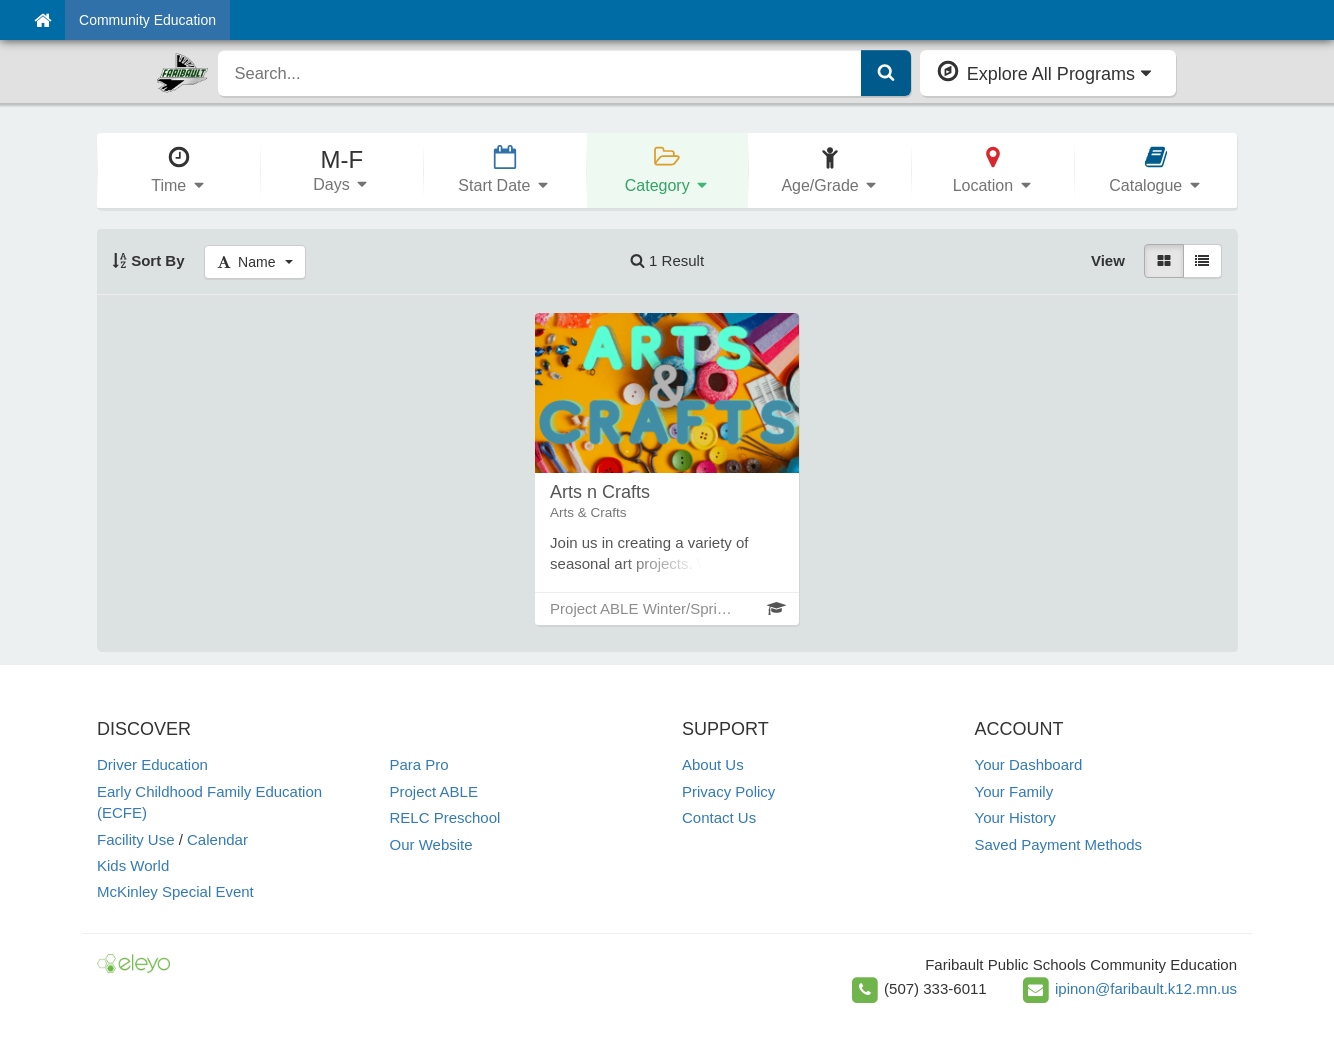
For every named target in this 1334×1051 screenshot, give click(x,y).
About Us (713, 764)
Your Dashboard (1029, 764)
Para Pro (419, 764)
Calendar (217, 839)
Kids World (133, 865)
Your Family (1014, 791)
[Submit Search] (886, 73)
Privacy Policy (728, 791)
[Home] (42, 20)
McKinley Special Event (175, 891)
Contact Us (719, 817)
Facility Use (136, 839)
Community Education (147, 20)
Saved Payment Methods (1059, 844)
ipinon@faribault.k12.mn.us (1146, 988)
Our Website (431, 844)
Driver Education (152, 764)
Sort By (148, 260)
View (1108, 260)
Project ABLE (434, 791)
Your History (1015, 817)
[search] (539, 73)
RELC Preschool (445, 817)
